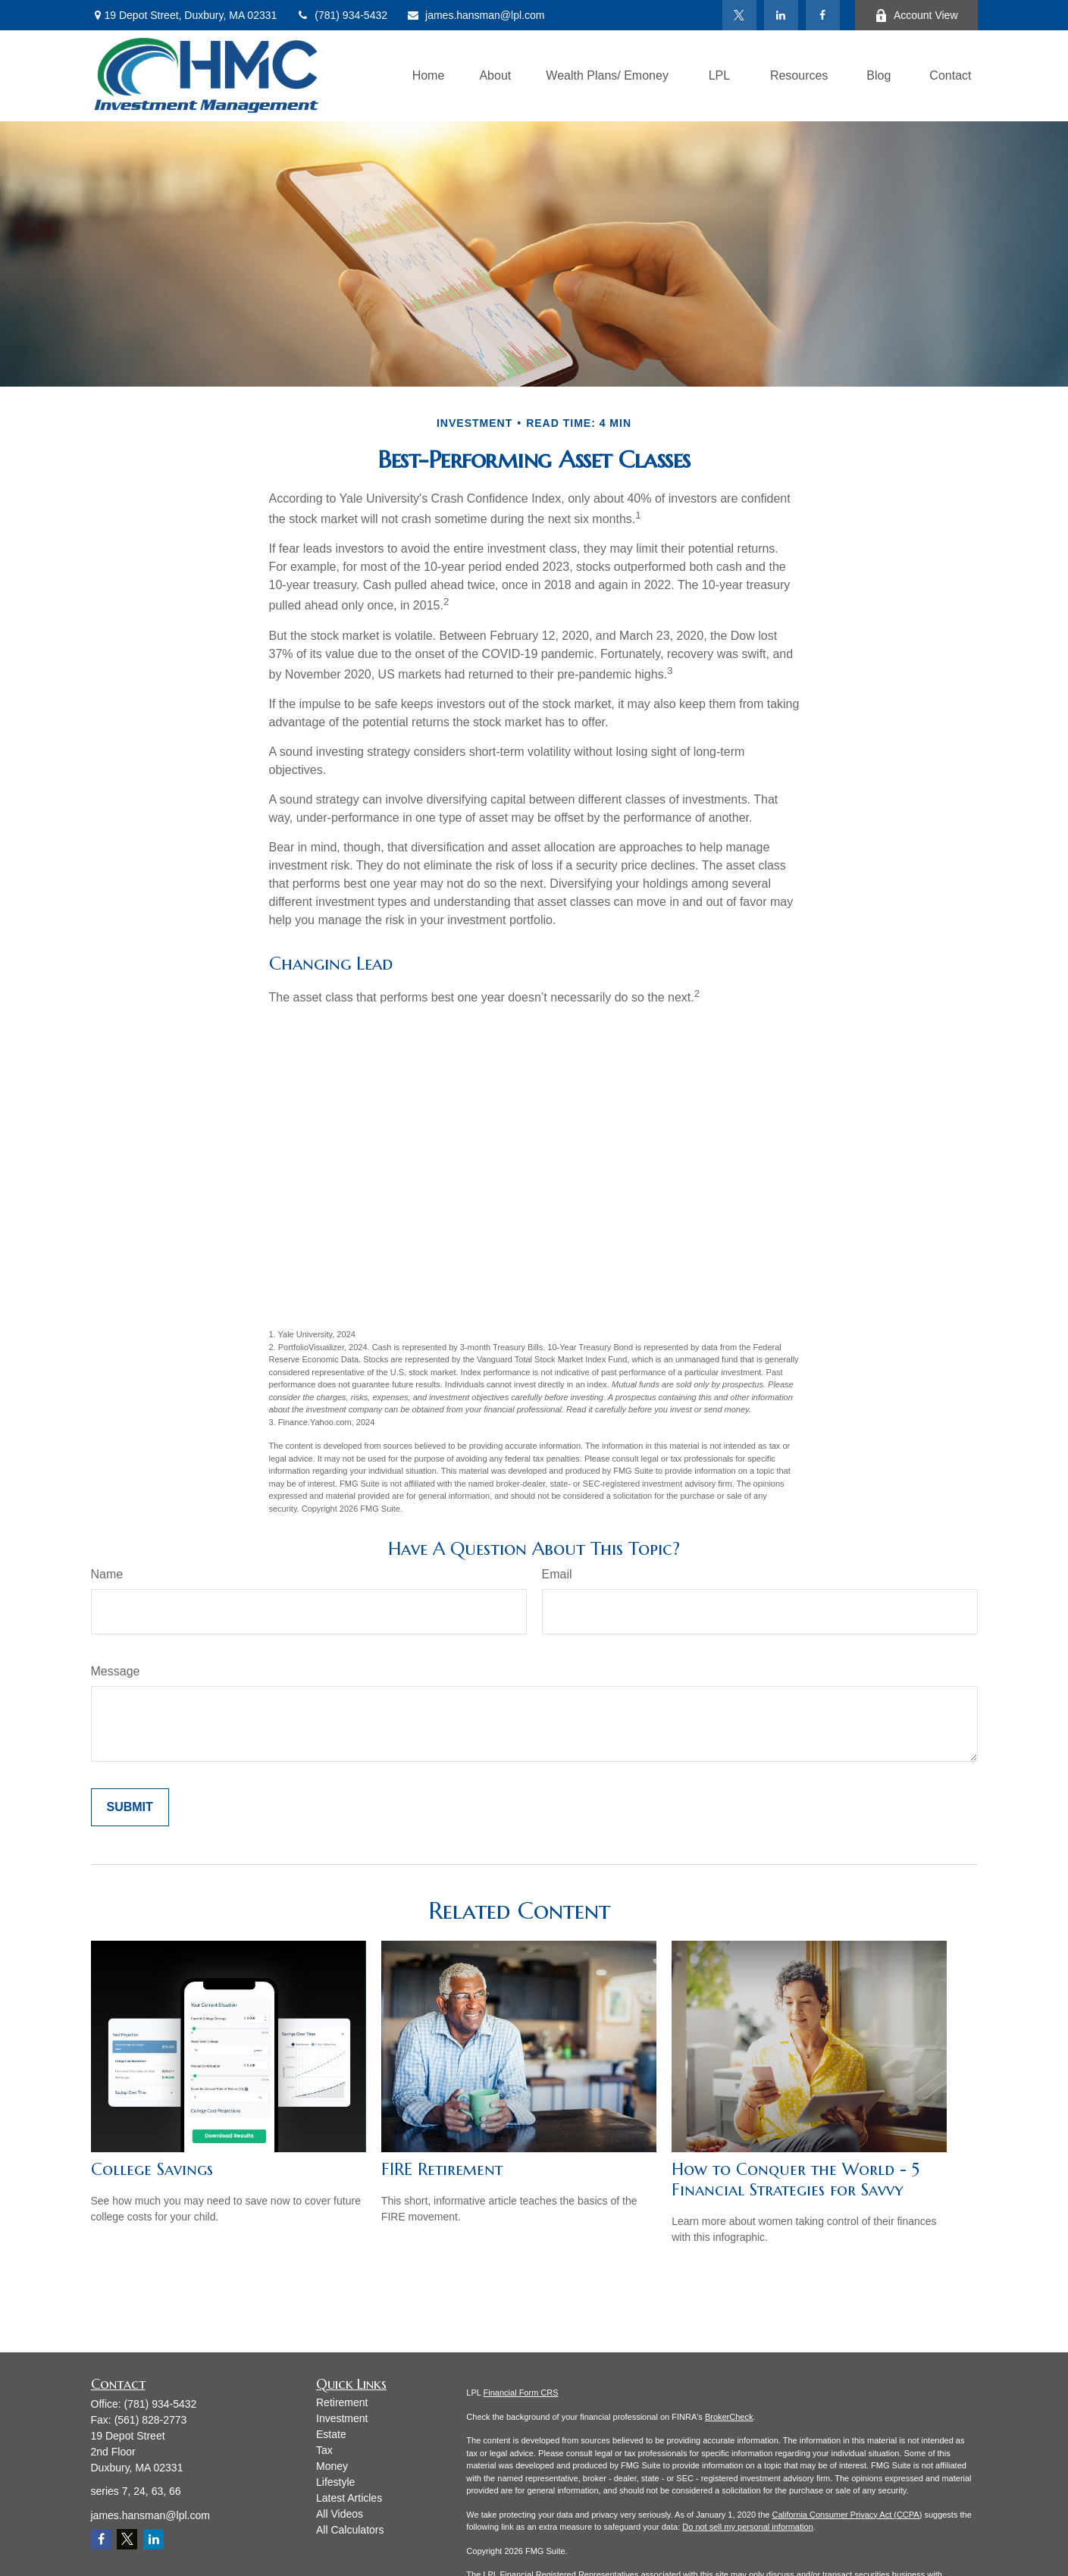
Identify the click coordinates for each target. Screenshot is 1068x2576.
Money (332, 2466)
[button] (428, 76)
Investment (342, 2418)
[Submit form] (130, 1807)
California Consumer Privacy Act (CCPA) (847, 2514)
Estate (331, 2434)
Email (557, 1574)
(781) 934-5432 (341, 15)
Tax (324, 2450)
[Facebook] (823, 15)
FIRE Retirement (442, 2169)
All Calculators (350, 2530)
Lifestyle (335, 2482)
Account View (916, 15)
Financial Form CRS (521, 2392)
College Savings (152, 2169)
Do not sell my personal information (747, 2526)
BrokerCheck (729, 2416)
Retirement (342, 2402)
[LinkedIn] (781, 15)
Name (107, 1574)
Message (115, 1671)
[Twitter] (739, 15)
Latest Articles (349, 2498)
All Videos (339, 2514)
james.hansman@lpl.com (475, 15)
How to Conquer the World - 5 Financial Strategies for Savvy (795, 2179)
